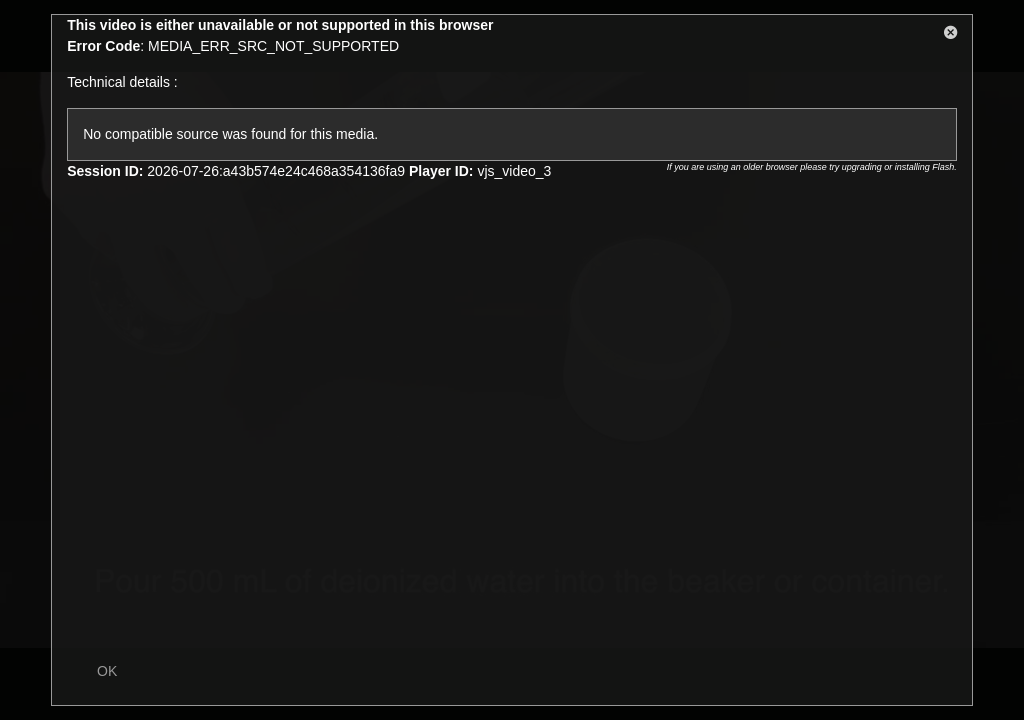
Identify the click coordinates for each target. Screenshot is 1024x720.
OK (107, 671)
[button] (951, 36)
